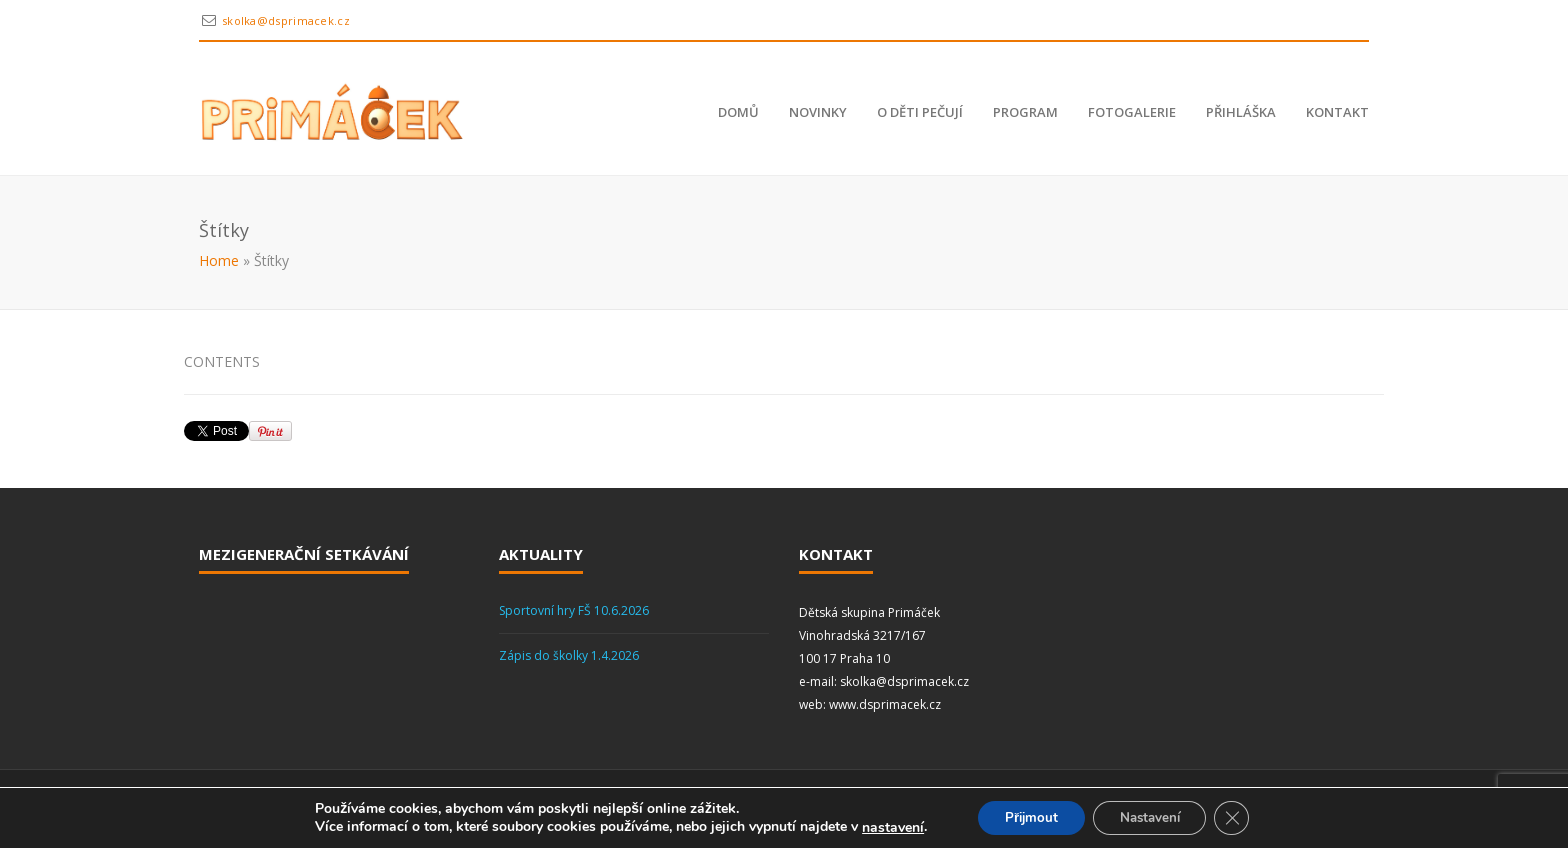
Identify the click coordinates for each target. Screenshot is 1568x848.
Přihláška (1241, 112)
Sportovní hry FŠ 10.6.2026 (574, 610)
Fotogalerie (1132, 112)
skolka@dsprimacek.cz (286, 20)
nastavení (883, 826)
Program (1025, 112)
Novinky (818, 112)
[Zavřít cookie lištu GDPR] (1241, 817)
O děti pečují (920, 112)
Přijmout (1025, 816)
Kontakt (1337, 112)
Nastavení (1153, 816)
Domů (738, 112)
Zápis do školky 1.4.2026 (569, 655)
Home (219, 260)
